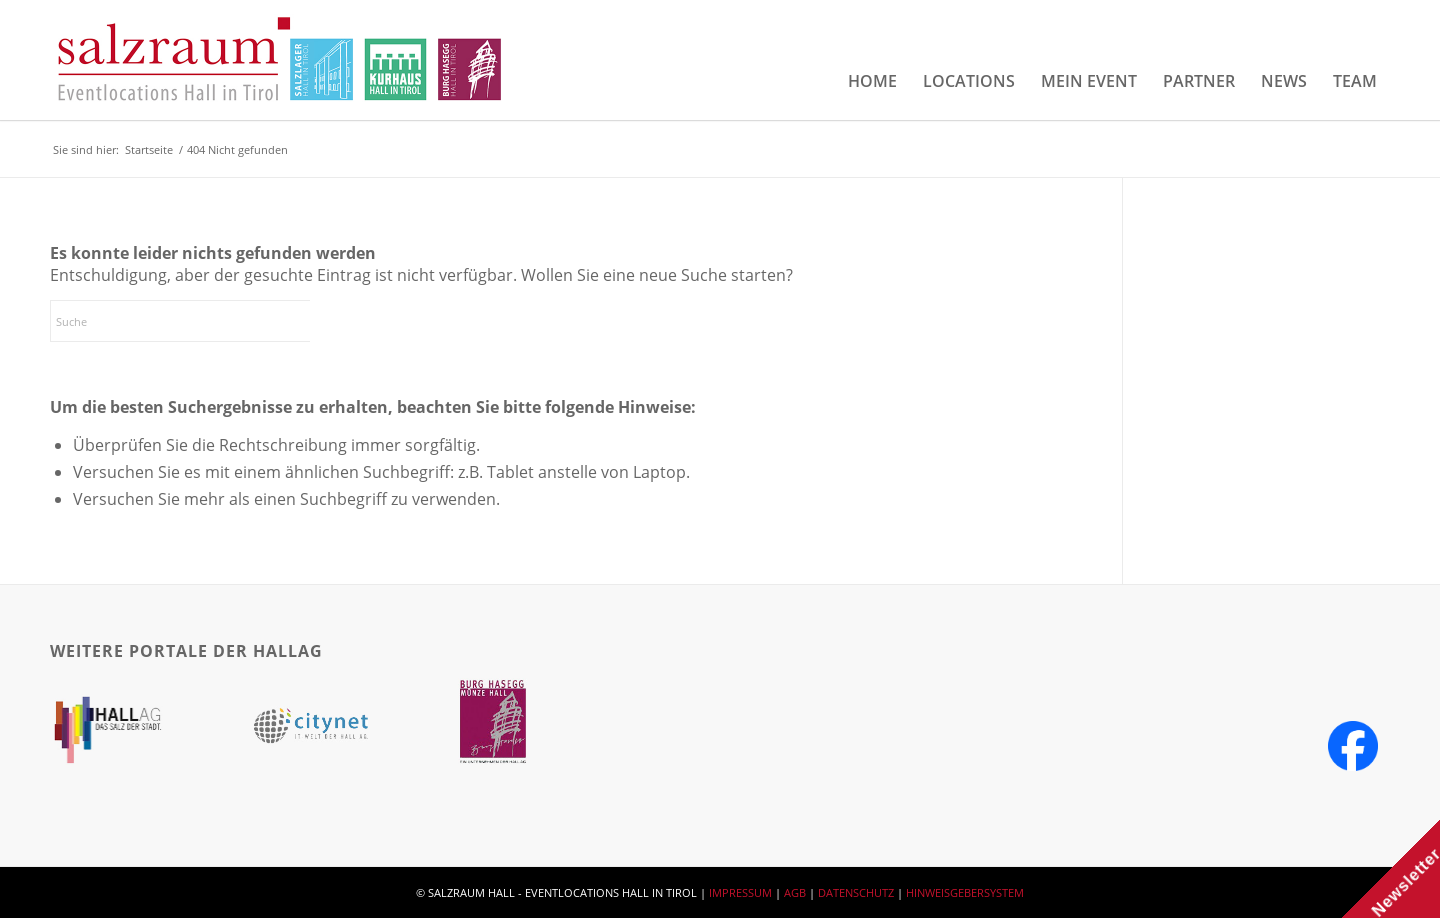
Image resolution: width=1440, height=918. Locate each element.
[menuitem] (872, 81)
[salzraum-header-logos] (280, 60)
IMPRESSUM (740, 892)
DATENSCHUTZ (856, 892)
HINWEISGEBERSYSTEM (965, 892)
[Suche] (200, 321)
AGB (795, 892)
